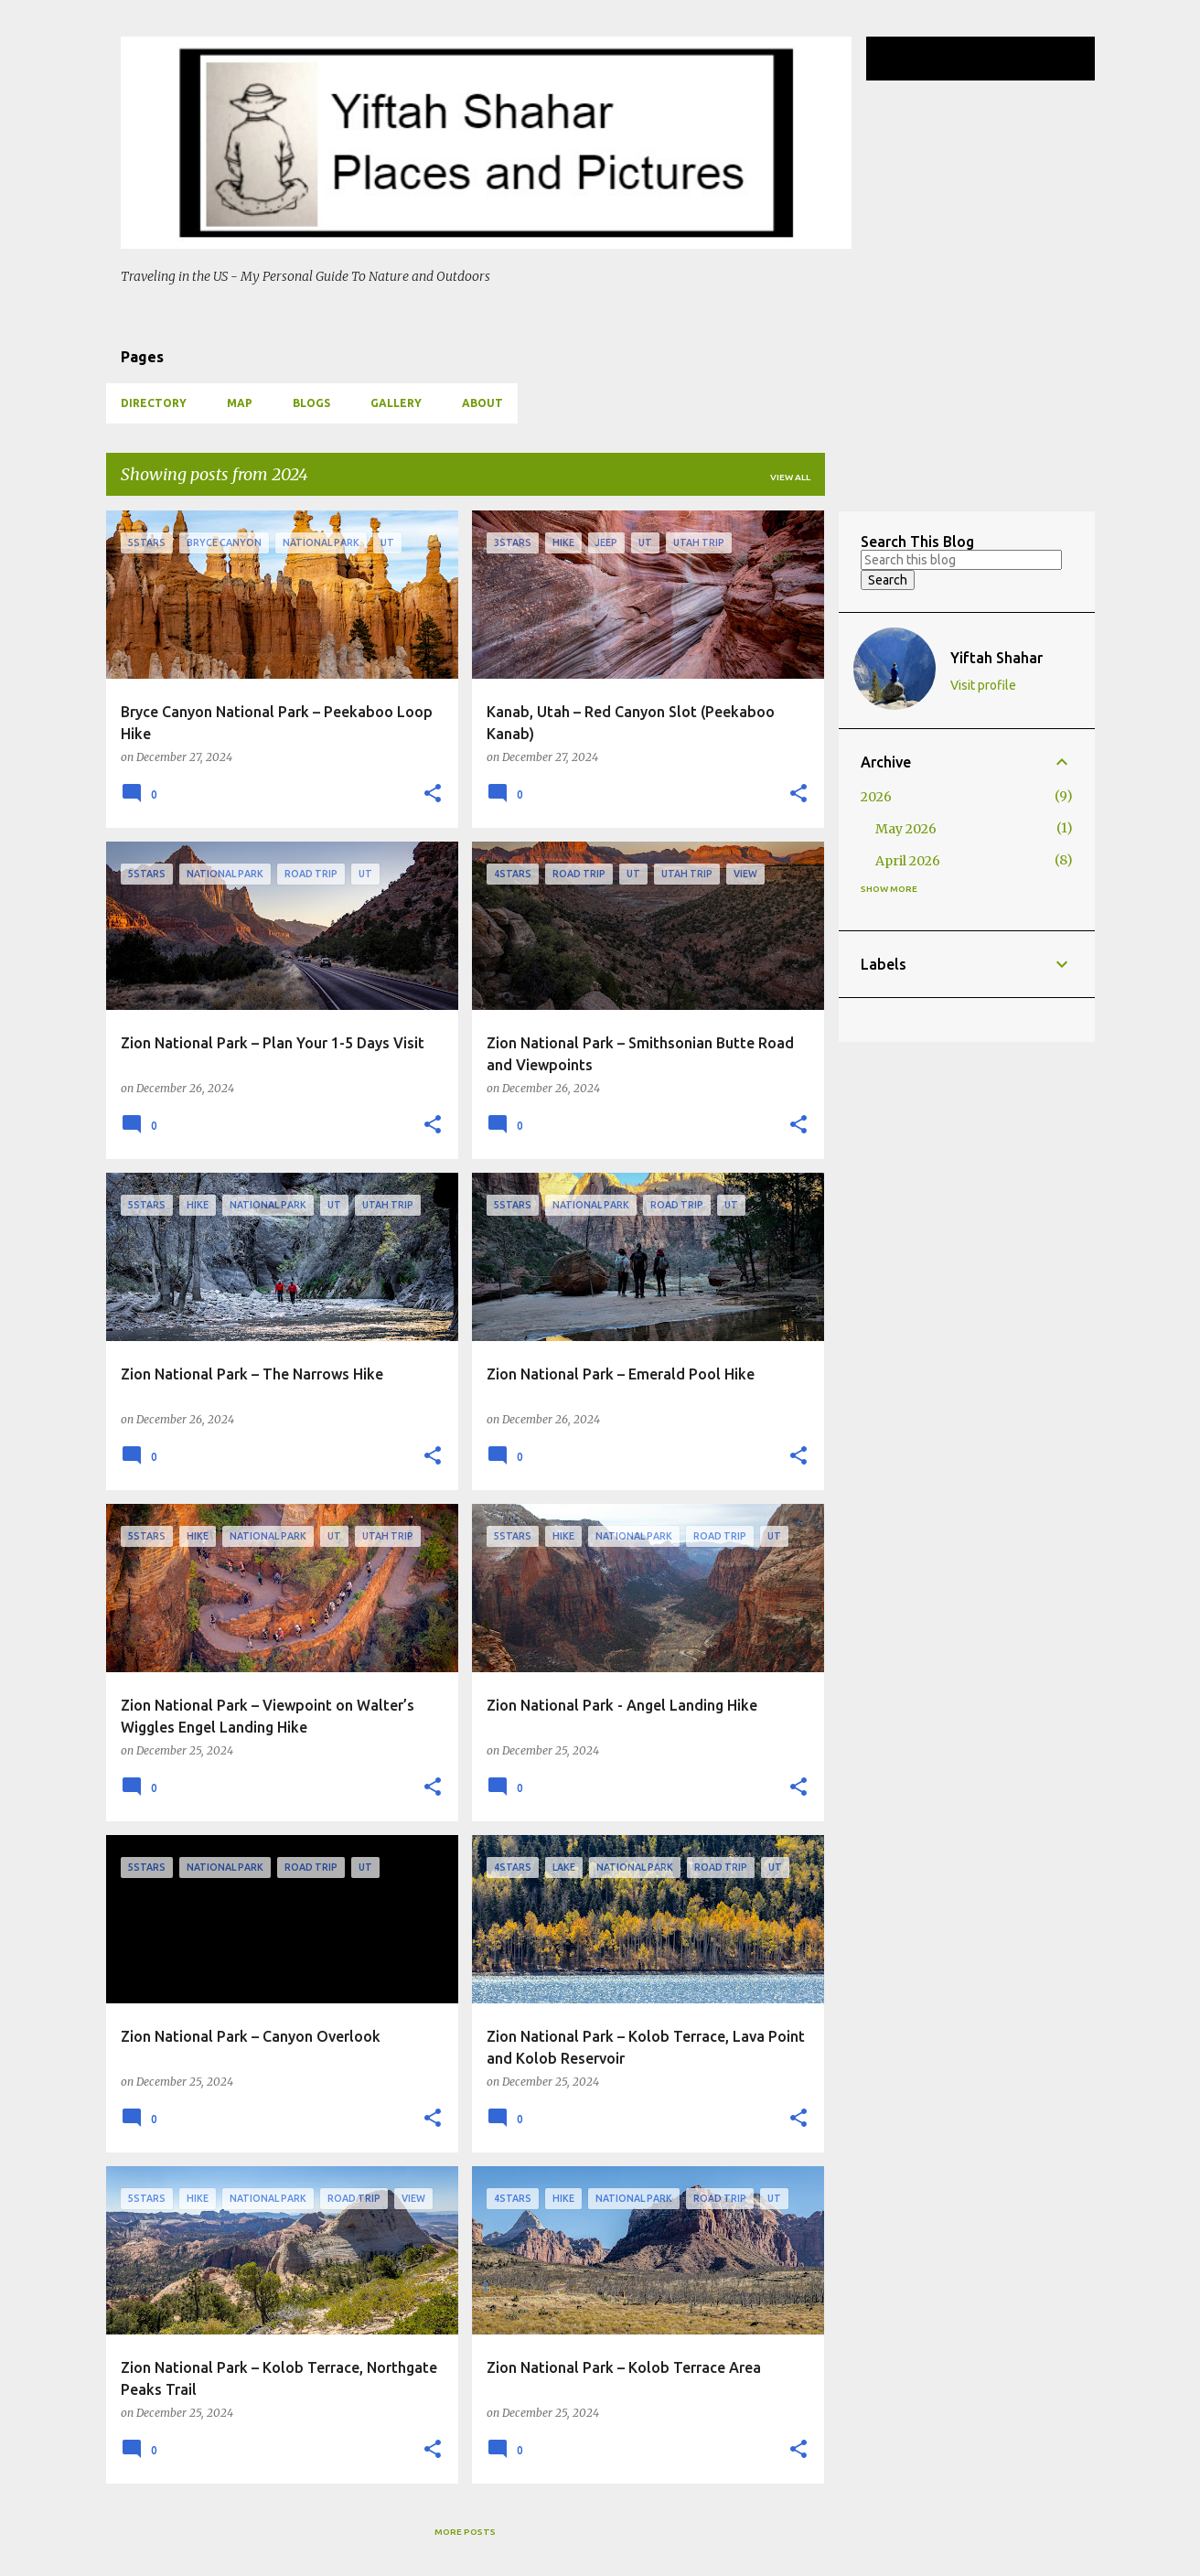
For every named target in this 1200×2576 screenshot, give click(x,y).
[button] (433, 794)
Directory (154, 403)
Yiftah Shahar (996, 657)
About (482, 403)
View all (790, 477)
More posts (465, 2532)
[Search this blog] (999, 58)
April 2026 (907, 861)
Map (239, 403)
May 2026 (906, 829)
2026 (876, 797)
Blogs (311, 403)
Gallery (396, 403)
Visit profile (983, 685)
